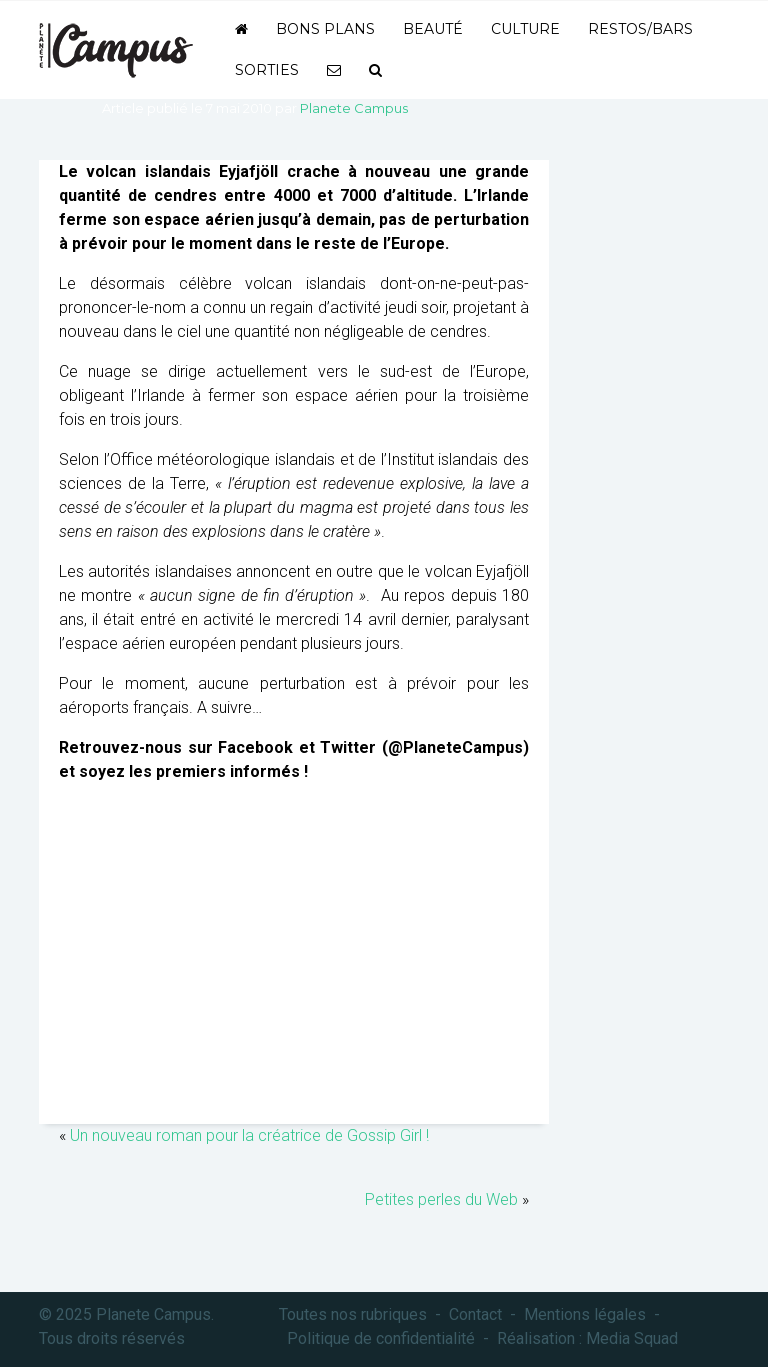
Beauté (433, 29)
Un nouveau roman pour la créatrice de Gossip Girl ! (249, 1135)
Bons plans (325, 29)
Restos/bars (640, 29)
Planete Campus (354, 108)
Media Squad (632, 1338)
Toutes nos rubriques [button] (353, 1314)
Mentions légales (585, 1314)
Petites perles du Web (441, 1199)
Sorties (267, 70)
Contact (475, 1314)
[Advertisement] (294, 964)
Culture (525, 29)
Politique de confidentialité (381, 1338)
